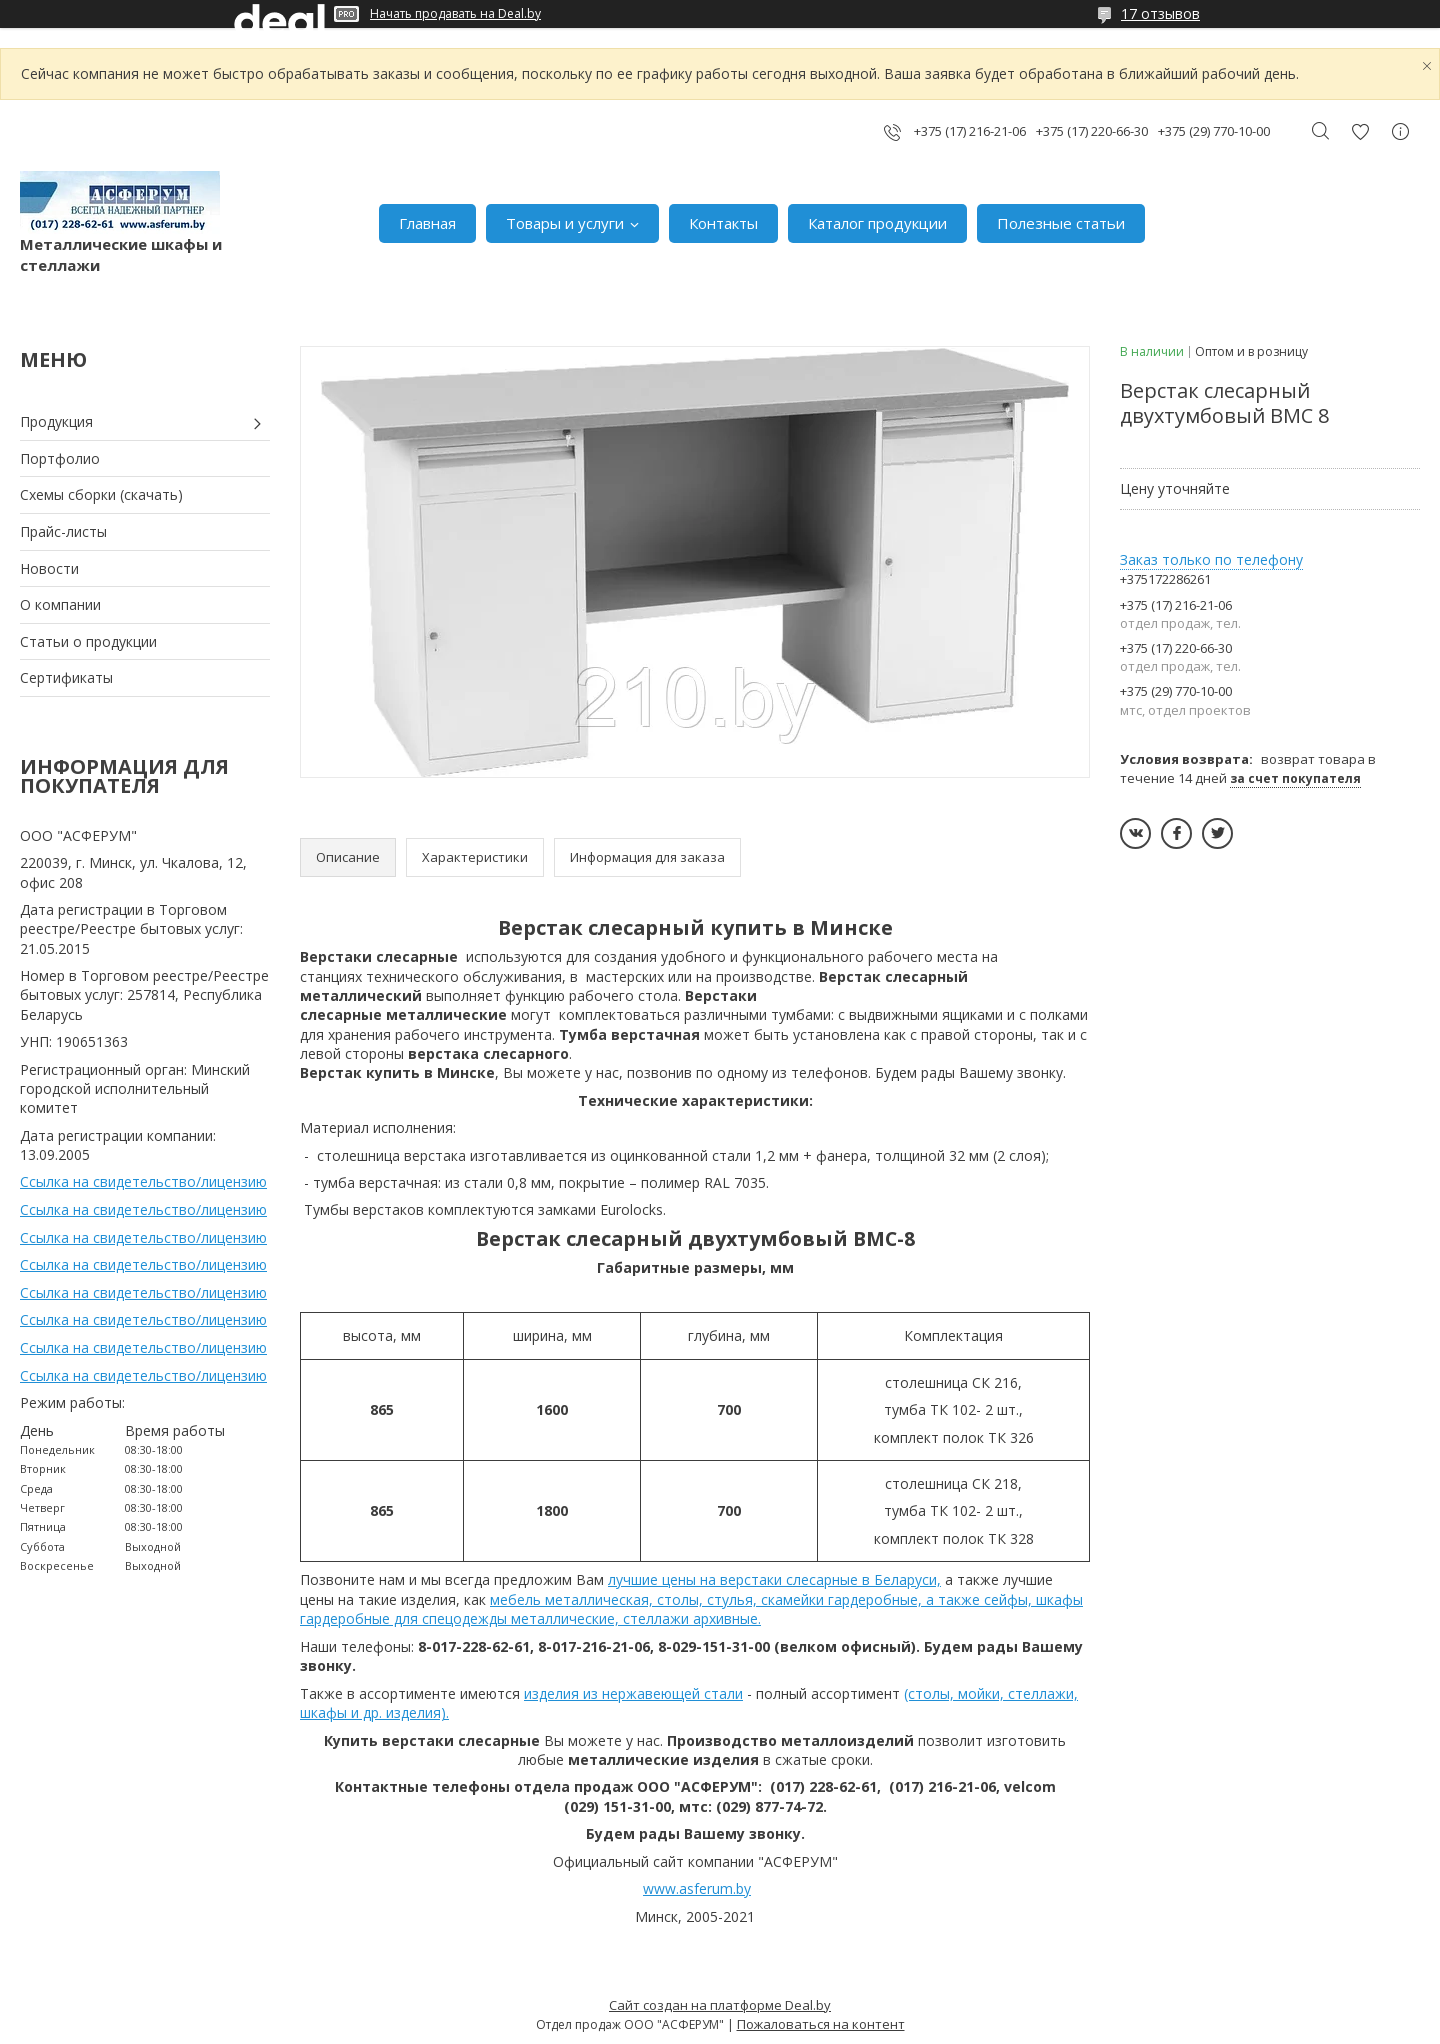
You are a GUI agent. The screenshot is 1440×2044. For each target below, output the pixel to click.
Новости (49, 568)
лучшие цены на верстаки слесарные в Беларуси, (774, 1579)
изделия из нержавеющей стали (633, 1693)
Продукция (56, 421)
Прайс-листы (63, 531)
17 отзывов (1160, 13)
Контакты (723, 223)
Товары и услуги (565, 223)
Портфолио (60, 458)
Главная (427, 223)
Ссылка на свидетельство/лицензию (143, 1181)
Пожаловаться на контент (821, 2024)
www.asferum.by (697, 1888)
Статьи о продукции (88, 641)
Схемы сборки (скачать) (101, 494)
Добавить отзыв (1360, 131)
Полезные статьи (1061, 223)
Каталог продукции (877, 223)
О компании (60, 604)
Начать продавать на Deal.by (455, 14)
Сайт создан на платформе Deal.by (720, 2005)
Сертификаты (66, 677)
